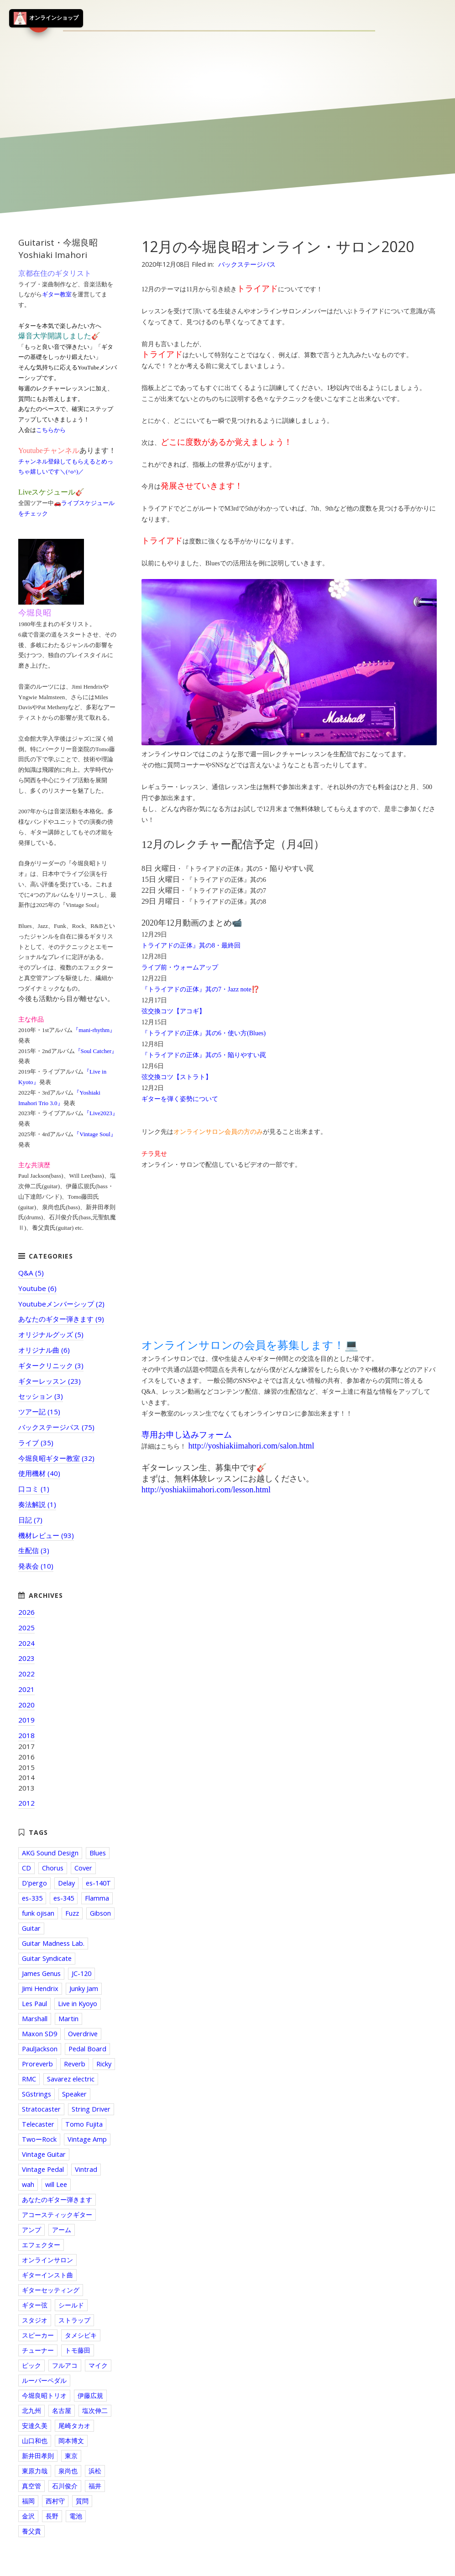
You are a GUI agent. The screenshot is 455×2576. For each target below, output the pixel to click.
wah (28, 2184)
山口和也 (34, 2440)
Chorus (52, 1868)
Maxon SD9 (39, 2033)
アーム (61, 2229)
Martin (68, 2018)
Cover (83, 1868)
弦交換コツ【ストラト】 (176, 1077)
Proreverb (37, 2064)
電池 (75, 2516)
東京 (71, 2455)
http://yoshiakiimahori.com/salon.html (251, 1445)
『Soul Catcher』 (96, 1051)
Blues (97, 1853)
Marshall (34, 2018)
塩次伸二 (95, 2410)
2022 (26, 1673)
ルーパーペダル (44, 2380)
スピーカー (38, 2335)
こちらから (51, 430)
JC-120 (81, 1973)
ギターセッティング (50, 2290)
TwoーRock (39, 2139)
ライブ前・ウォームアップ (179, 967)
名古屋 (61, 2410)
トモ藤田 (77, 2350)
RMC (29, 2079)
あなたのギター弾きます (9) (61, 1318)
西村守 (55, 2501)
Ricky (103, 2064)
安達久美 (34, 2425)
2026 (26, 1612)
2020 (26, 1704)
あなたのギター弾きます (57, 2199)
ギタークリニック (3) (51, 1365)
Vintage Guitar (44, 2154)
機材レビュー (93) (46, 1535)
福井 (95, 2485)
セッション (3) (40, 1396)
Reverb (74, 2064)
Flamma (97, 1898)
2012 (26, 1802)
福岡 (28, 2501)
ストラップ (74, 2320)
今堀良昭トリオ (44, 2395)
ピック (31, 2365)
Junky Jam (83, 1988)
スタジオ (34, 2320)
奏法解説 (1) (37, 1504)
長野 (52, 2516)
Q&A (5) (31, 1272)
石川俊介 (65, 2485)
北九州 (31, 2410)
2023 (26, 1658)
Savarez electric (70, 2079)
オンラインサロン (47, 2259)
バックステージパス (247, 264)
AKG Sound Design (50, 1853)
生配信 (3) (33, 1550)
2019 (26, 1719)
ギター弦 (34, 2305)
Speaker (74, 2094)
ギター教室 (57, 294)
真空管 (31, 2485)
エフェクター (41, 2244)
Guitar (31, 1928)
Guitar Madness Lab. (53, 1943)
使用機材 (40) (39, 1473)
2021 (26, 1689)
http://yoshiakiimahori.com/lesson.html (206, 1489)
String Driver (91, 2109)
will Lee (56, 2184)
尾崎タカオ (74, 2425)
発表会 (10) (35, 1565)
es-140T (98, 1883)
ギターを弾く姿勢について (179, 1099)
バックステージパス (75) (56, 1427)
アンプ (31, 2229)
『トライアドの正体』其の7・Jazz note (196, 989)
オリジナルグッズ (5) (51, 1334)
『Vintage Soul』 (94, 1134)
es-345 (63, 1898)
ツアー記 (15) (39, 1411)
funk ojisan (38, 1913)
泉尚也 (68, 2470)
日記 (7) (30, 1519)
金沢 (28, 2516)
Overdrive (83, 2033)
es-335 (32, 1898)
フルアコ (65, 2365)
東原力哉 (34, 2470)
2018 (26, 1735)
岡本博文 (71, 2440)
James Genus (41, 1973)
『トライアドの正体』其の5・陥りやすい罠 (203, 1055)
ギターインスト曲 (47, 2274)
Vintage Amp (87, 2139)
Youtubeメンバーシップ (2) (61, 1303)
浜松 (95, 2470)
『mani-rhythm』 (94, 1030)
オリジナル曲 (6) (44, 1349)
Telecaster (38, 2124)
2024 (26, 1643)
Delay (66, 1883)
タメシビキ (81, 2335)
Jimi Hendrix (40, 1988)
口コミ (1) (33, 1488)
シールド (71, 2305)
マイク (98, 2365)
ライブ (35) (35, 1442)
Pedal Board (87, 2048)
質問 (82, 2501)
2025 (26, 1627)
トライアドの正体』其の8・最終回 (191, 945)
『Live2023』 (101, 1113)
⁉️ (255, 989)
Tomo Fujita (84, 2124)
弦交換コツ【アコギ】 (173, 1011)
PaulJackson (40, 2048)
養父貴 (31, 2531)
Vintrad (86, 2169)
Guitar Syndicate (47, 1958)
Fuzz (72, 1913)
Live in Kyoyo (77, 2003)
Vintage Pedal (43, 2169)
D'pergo (34, 1883)
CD (26, 1868)
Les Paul (34, 2003)
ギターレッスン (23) (49, 1380)
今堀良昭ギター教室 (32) (56, 1458)
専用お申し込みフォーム (186, 1434)
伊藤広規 (90, 2395)
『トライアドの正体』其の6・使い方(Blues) (203, 1033)
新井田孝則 (38, 2455)
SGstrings (36, 2094)
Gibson (100, 1913)
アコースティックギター (57, 2214)
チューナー (38, 2350)
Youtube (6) (37, 1288)
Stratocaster (41, 2109)
